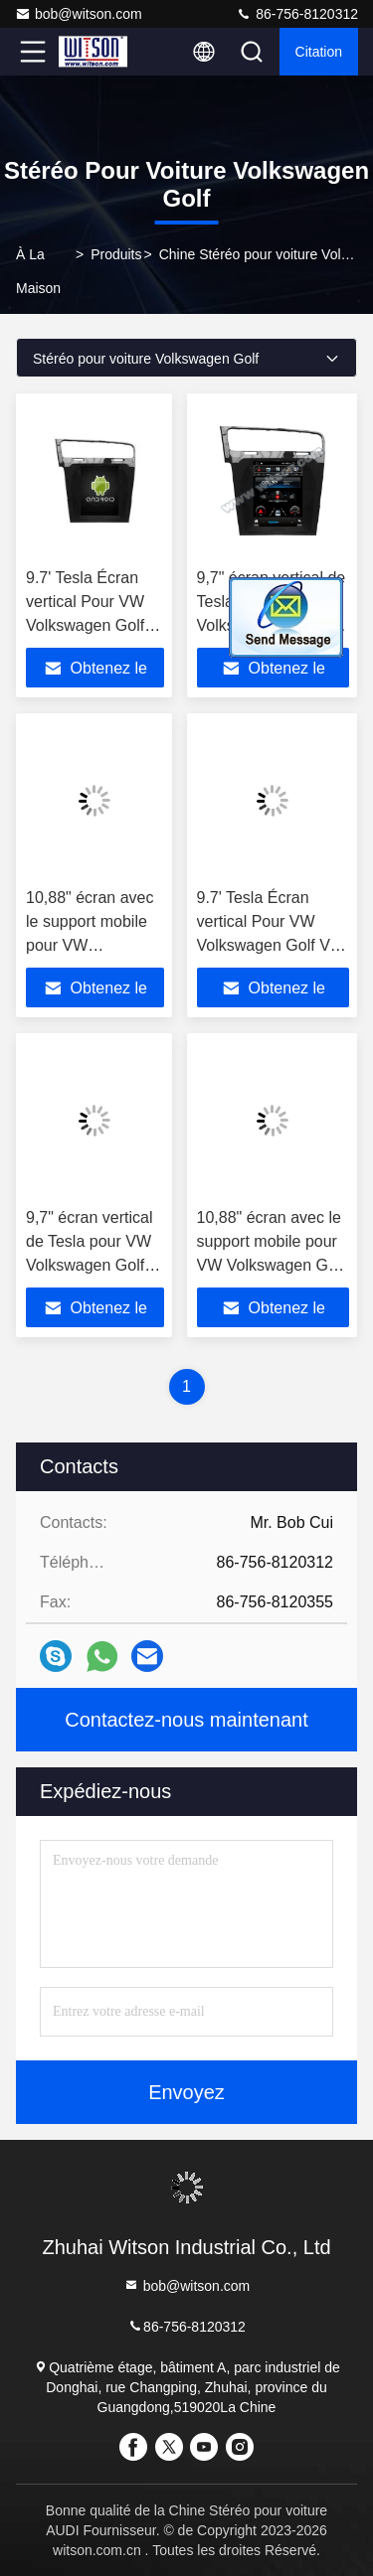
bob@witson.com (78, 14)
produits (116, 254)
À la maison (38, 271)
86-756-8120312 (297, 14)
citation (318, 52)
